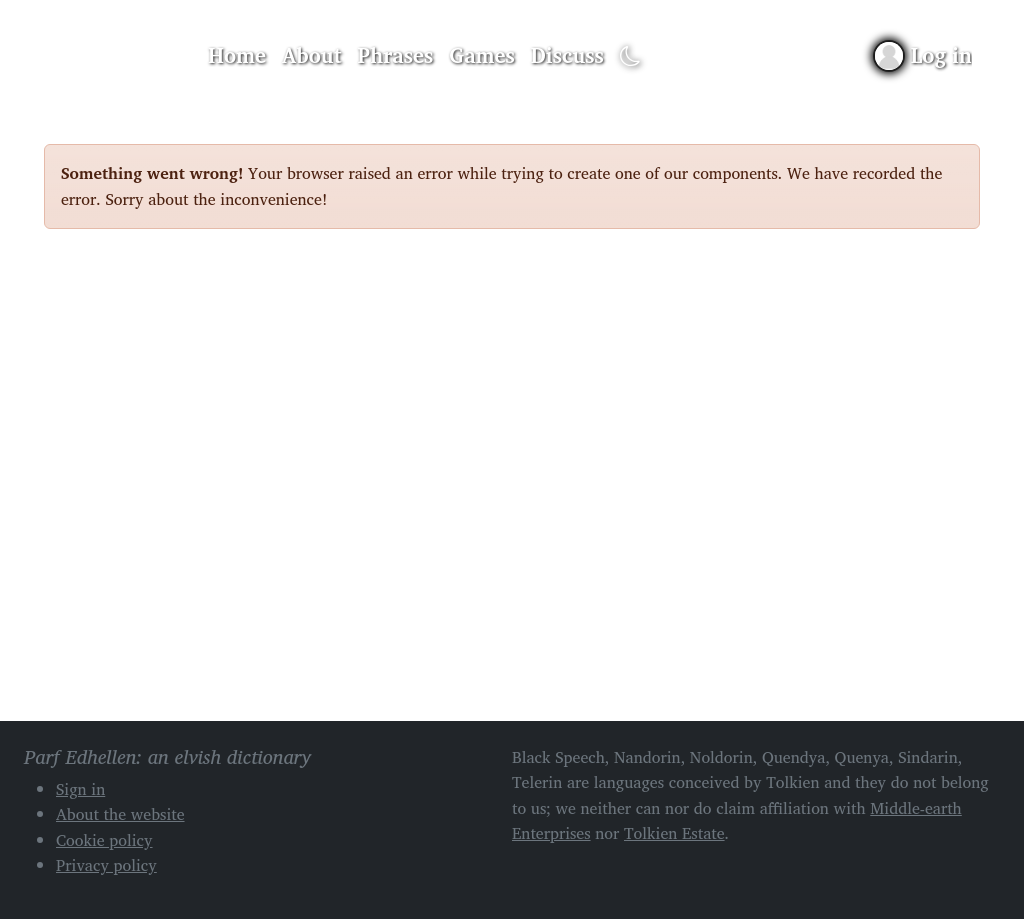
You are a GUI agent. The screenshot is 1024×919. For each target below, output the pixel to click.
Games (481, 55)
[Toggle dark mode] (630, 56)
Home (237, 55)
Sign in (80, 789)
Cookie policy (104, 840)
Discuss (567, 55)
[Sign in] (923, 55)
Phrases (396, 55)
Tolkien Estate (674, 833)
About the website (120, 814)
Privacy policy (106, 865)
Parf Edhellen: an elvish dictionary (114, 56)
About (312, 55)
